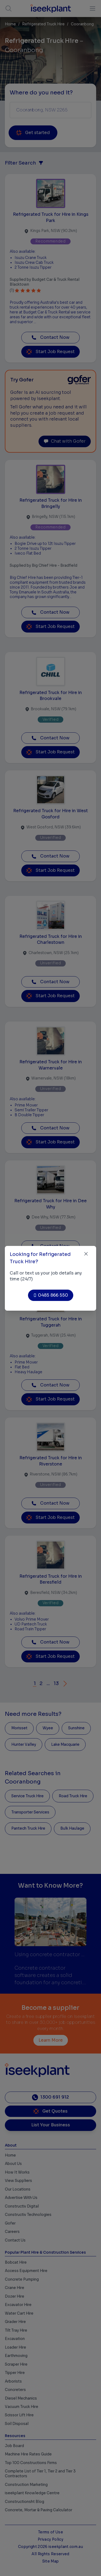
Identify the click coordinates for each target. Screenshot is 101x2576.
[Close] (86, 1254)
